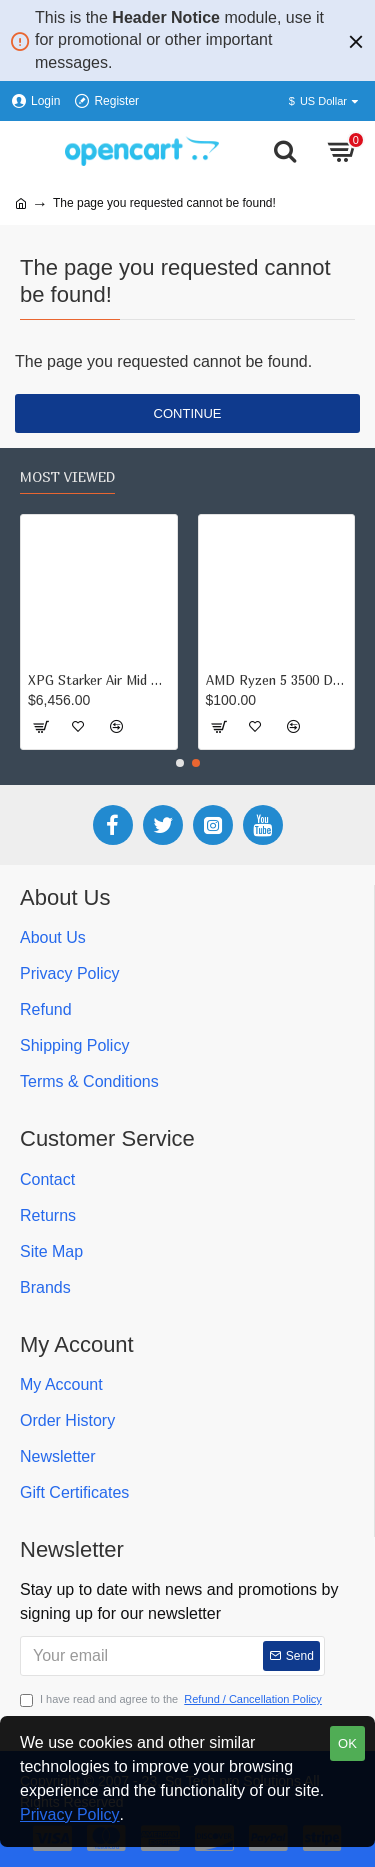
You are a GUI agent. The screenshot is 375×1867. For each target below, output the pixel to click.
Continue (188, 413)
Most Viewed (67, 476)
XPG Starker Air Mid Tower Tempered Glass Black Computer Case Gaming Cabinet (99, 680)
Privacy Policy (70, 1814)
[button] (180, 763)
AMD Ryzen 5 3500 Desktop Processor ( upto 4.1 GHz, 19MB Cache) (277, 680)
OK (347, 1743)
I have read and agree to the (172, 1699)
